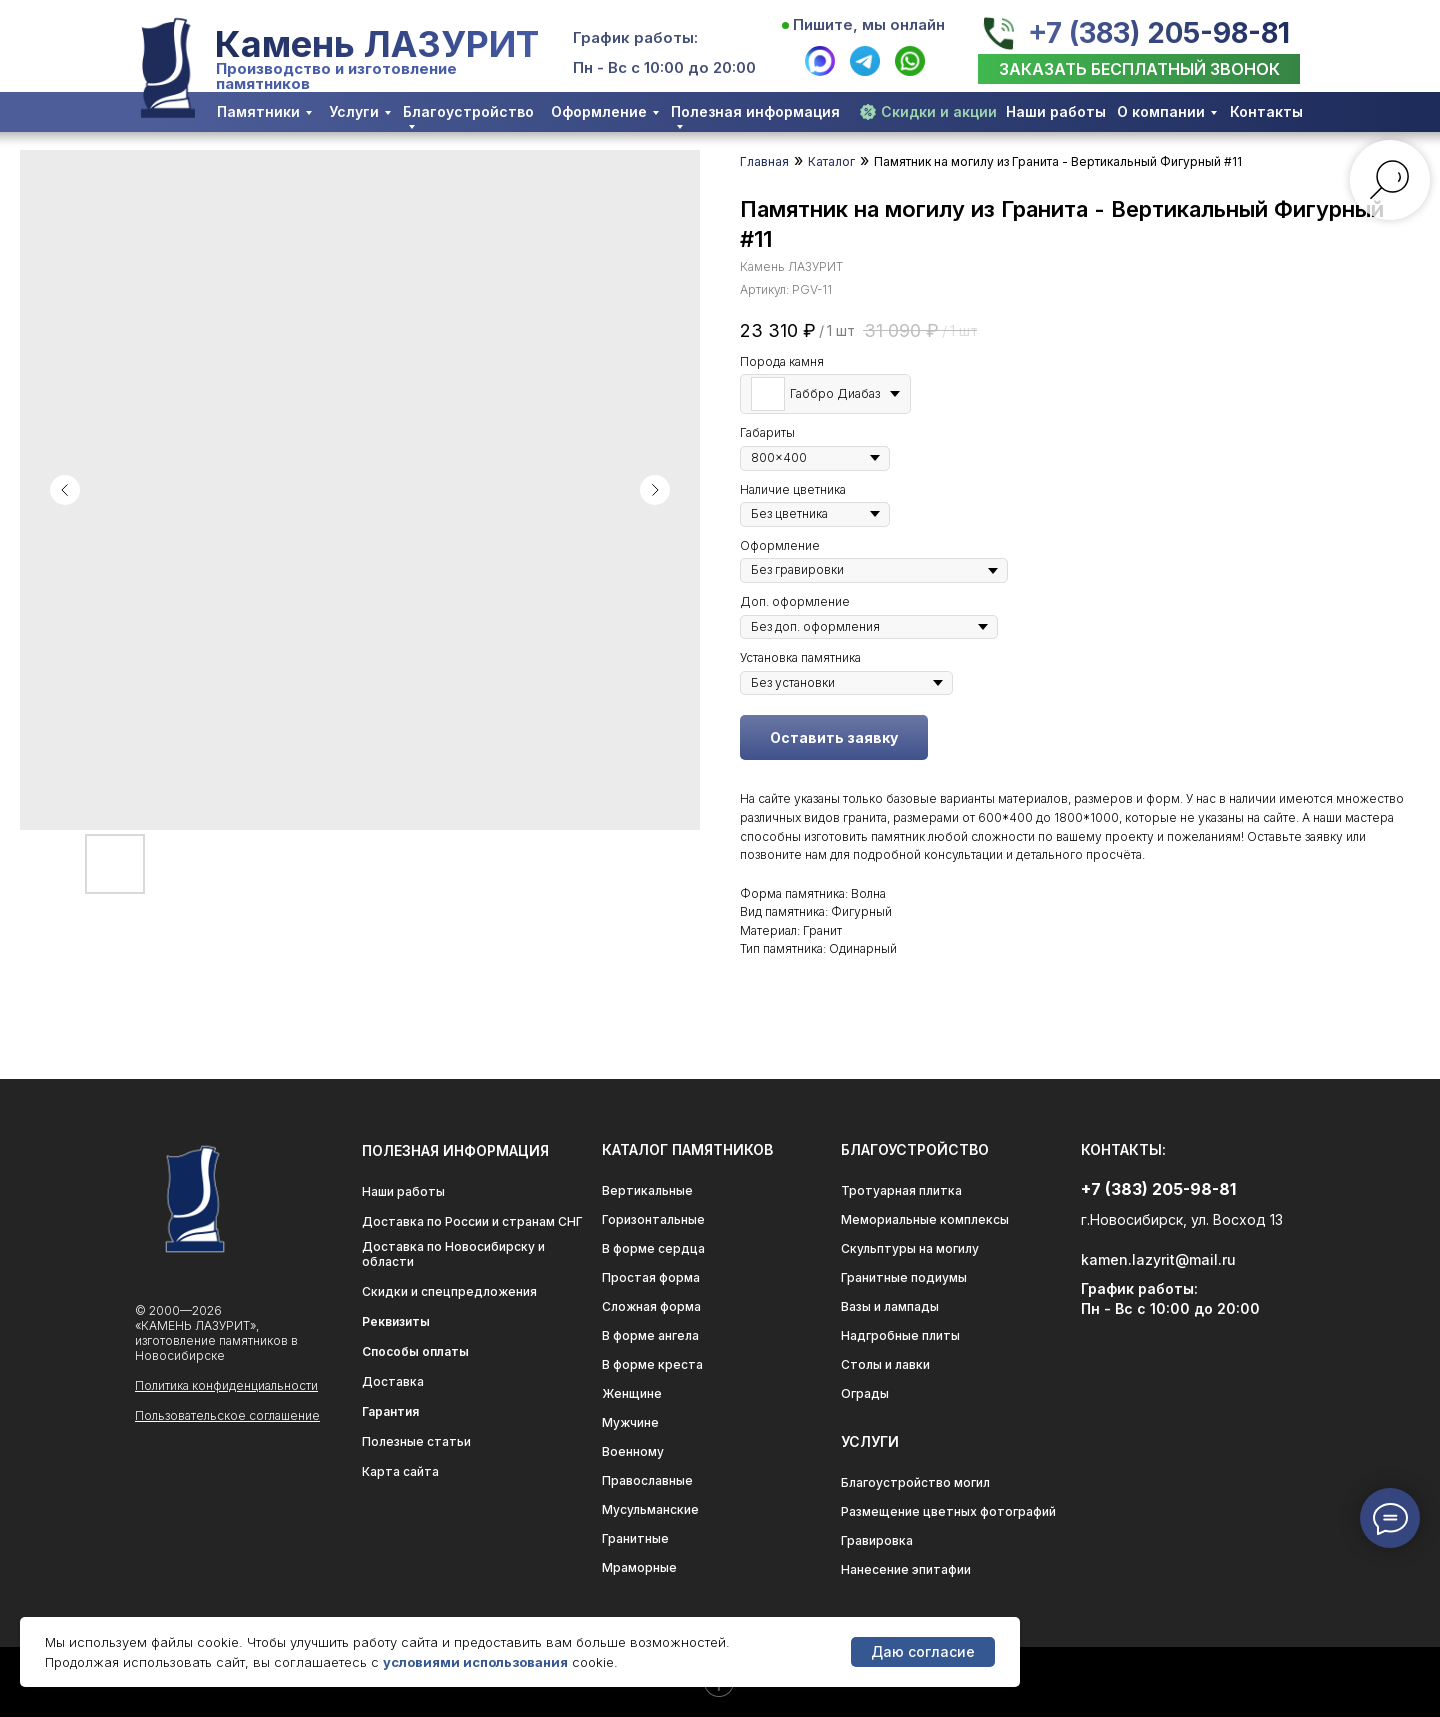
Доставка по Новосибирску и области (453, 1254)
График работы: (635, 37)
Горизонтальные (653, 1219)
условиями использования (475, 1662)
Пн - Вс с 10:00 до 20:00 (664, 67)
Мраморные (639, 1567)
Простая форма (651, 1277)
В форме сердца (653, 1248)
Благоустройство (468, 111)
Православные (647, 1480)
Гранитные (635, 1538)
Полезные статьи (416, 1441)
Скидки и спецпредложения (449, 1291)
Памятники (258, 111)
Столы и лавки (885, 1364)
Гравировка (877, 1540)
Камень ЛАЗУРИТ (377, 44)
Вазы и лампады (890, 1306)
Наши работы (1056, 111)
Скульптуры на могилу (910, 1248)
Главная (764, 161)
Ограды (865, 1393)
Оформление (599, 111)
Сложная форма (651, 1306)
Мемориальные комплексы (925, 1219)
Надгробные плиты (900, 1335)
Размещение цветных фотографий (948, 1511)
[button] (1139, 69)
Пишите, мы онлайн (869, 24)
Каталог (831, 161)
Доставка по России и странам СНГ (472, 1221)
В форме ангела (650, 1335)
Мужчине (630, 1422)
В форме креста (652, 1364)
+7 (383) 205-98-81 (1159, 33)
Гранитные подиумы (904, 1277)
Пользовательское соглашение (227, 1415)
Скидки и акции (939, 111)
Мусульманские (650, 1509)
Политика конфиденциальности (226, 1385)
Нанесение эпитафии (906, 1569)
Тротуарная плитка (901, 1190)
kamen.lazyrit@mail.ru (1158, 1259)
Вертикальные (647, 1190)
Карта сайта (400, 1471)
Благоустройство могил (915, 1482)
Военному (633, 1451)
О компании (1161, 111)
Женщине (632, 1393)
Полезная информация (755, 111)
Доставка (393, 1381)
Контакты (1266, 111)
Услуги (354, 111)
